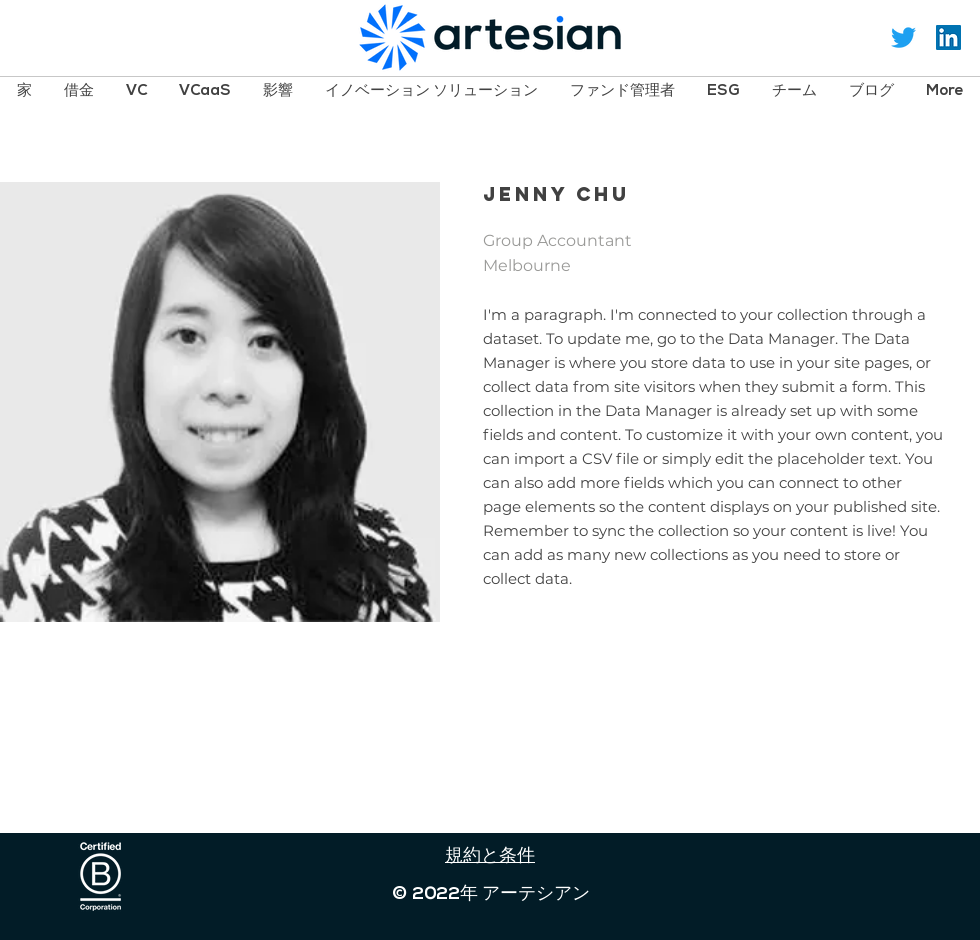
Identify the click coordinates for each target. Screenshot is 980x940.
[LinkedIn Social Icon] (948, 37)
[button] (79, 90)
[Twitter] (903, 37)
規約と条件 (490, 856)
